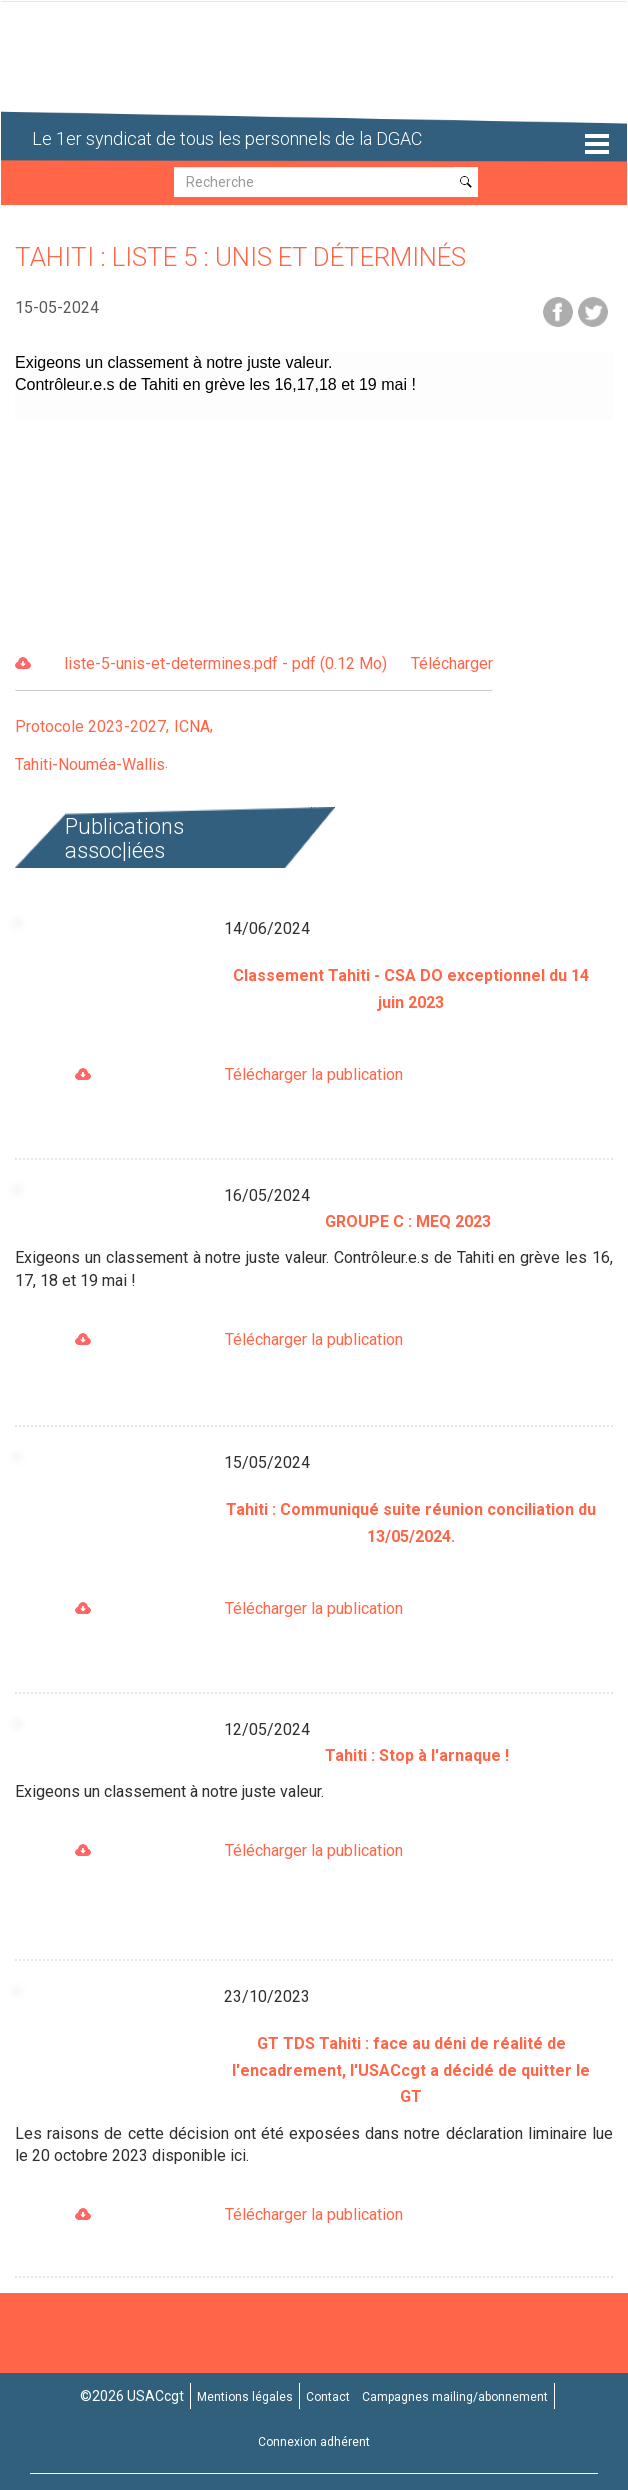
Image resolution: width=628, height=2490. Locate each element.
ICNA (192, 726)
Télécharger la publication (314, 1074)
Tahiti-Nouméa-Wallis (90, 764)
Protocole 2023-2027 (90, 726)
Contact (328, 2397)
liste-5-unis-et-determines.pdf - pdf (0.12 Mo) (279, 664)
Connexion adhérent (314, 2442)
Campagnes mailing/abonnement (455, 2397)
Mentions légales (245, 2397)
